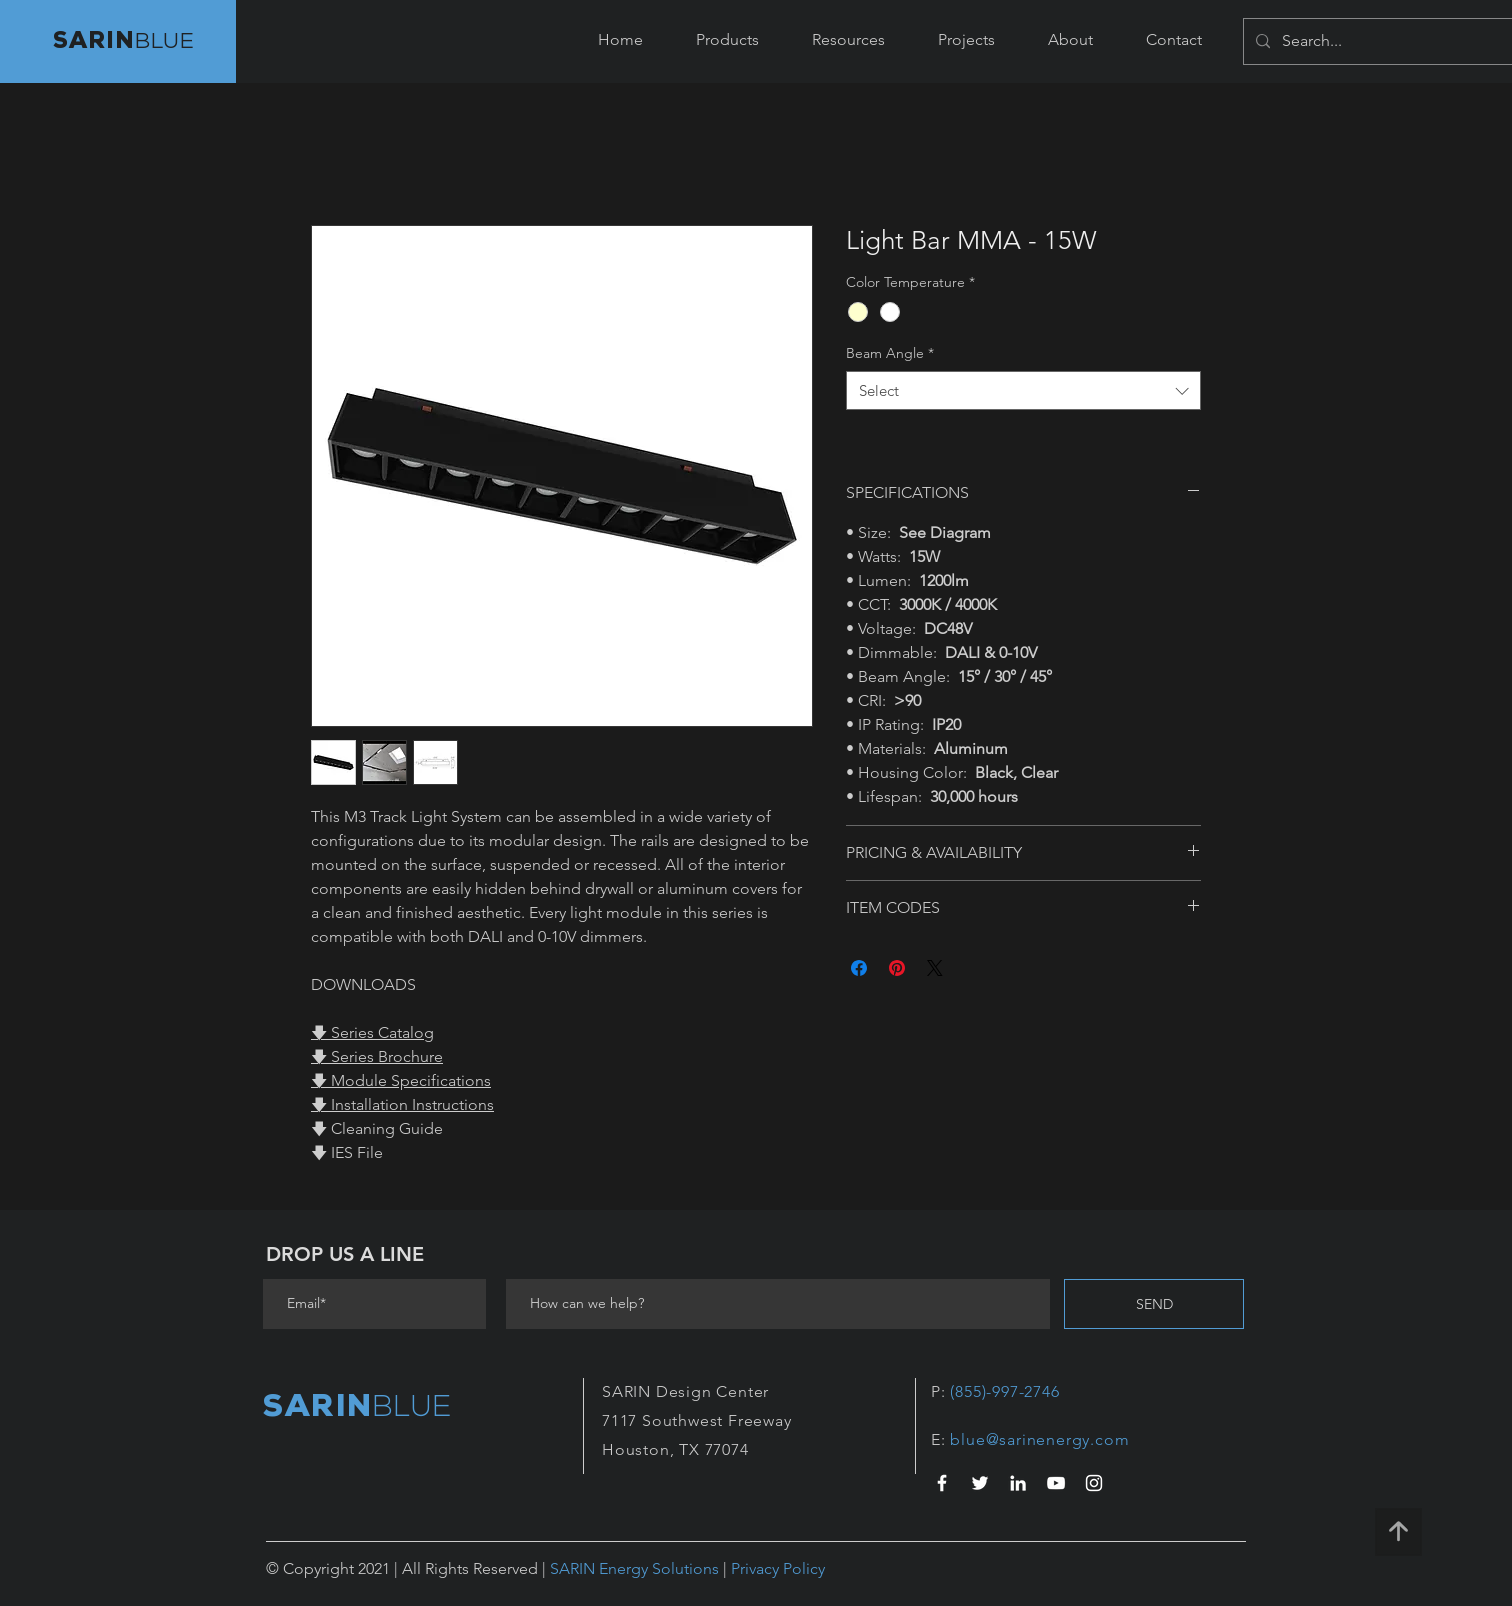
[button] (727, 39)
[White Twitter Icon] (980, 1483)
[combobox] (1023, 390)
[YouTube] (1056, 1483)
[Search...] (1393, 41)
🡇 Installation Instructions (402, 1104)
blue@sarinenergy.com (1039, 1439)
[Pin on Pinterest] (897, 968)
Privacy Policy (778, 1568)
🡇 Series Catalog (372, 1032)
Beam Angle (890, 353)
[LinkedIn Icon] (1018, 1483)
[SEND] (1154, 1304)
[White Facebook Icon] (942, 1483)
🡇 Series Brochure (377, 1056)
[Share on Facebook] (859, 968)
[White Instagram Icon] (1094, 1483)
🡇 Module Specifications (401, 1080)
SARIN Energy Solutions (634, 1568)
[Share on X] (935, 968)
